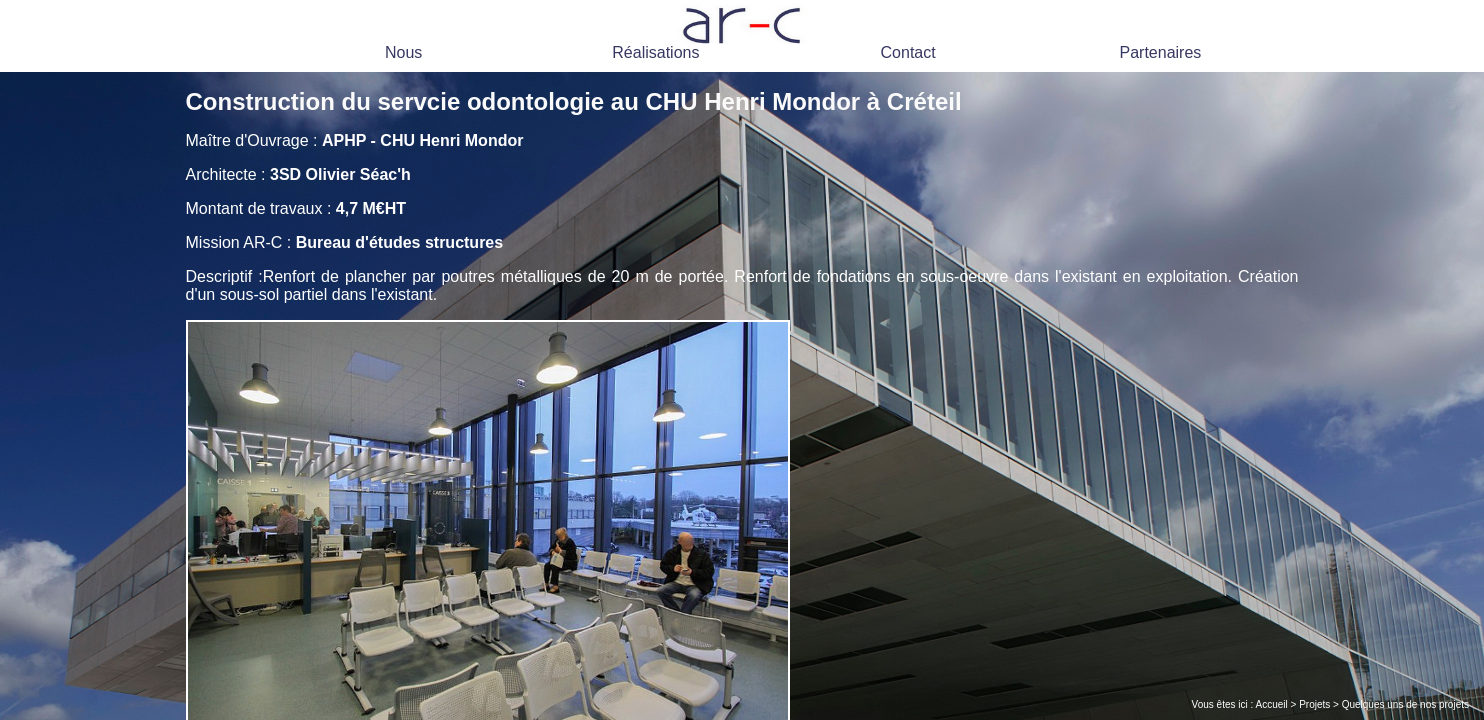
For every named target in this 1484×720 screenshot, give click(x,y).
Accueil (1272, 704)
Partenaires (1160, 52)
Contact (908, 52)
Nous (403, 52)
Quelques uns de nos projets (1405, 704)
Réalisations (655, 52)
